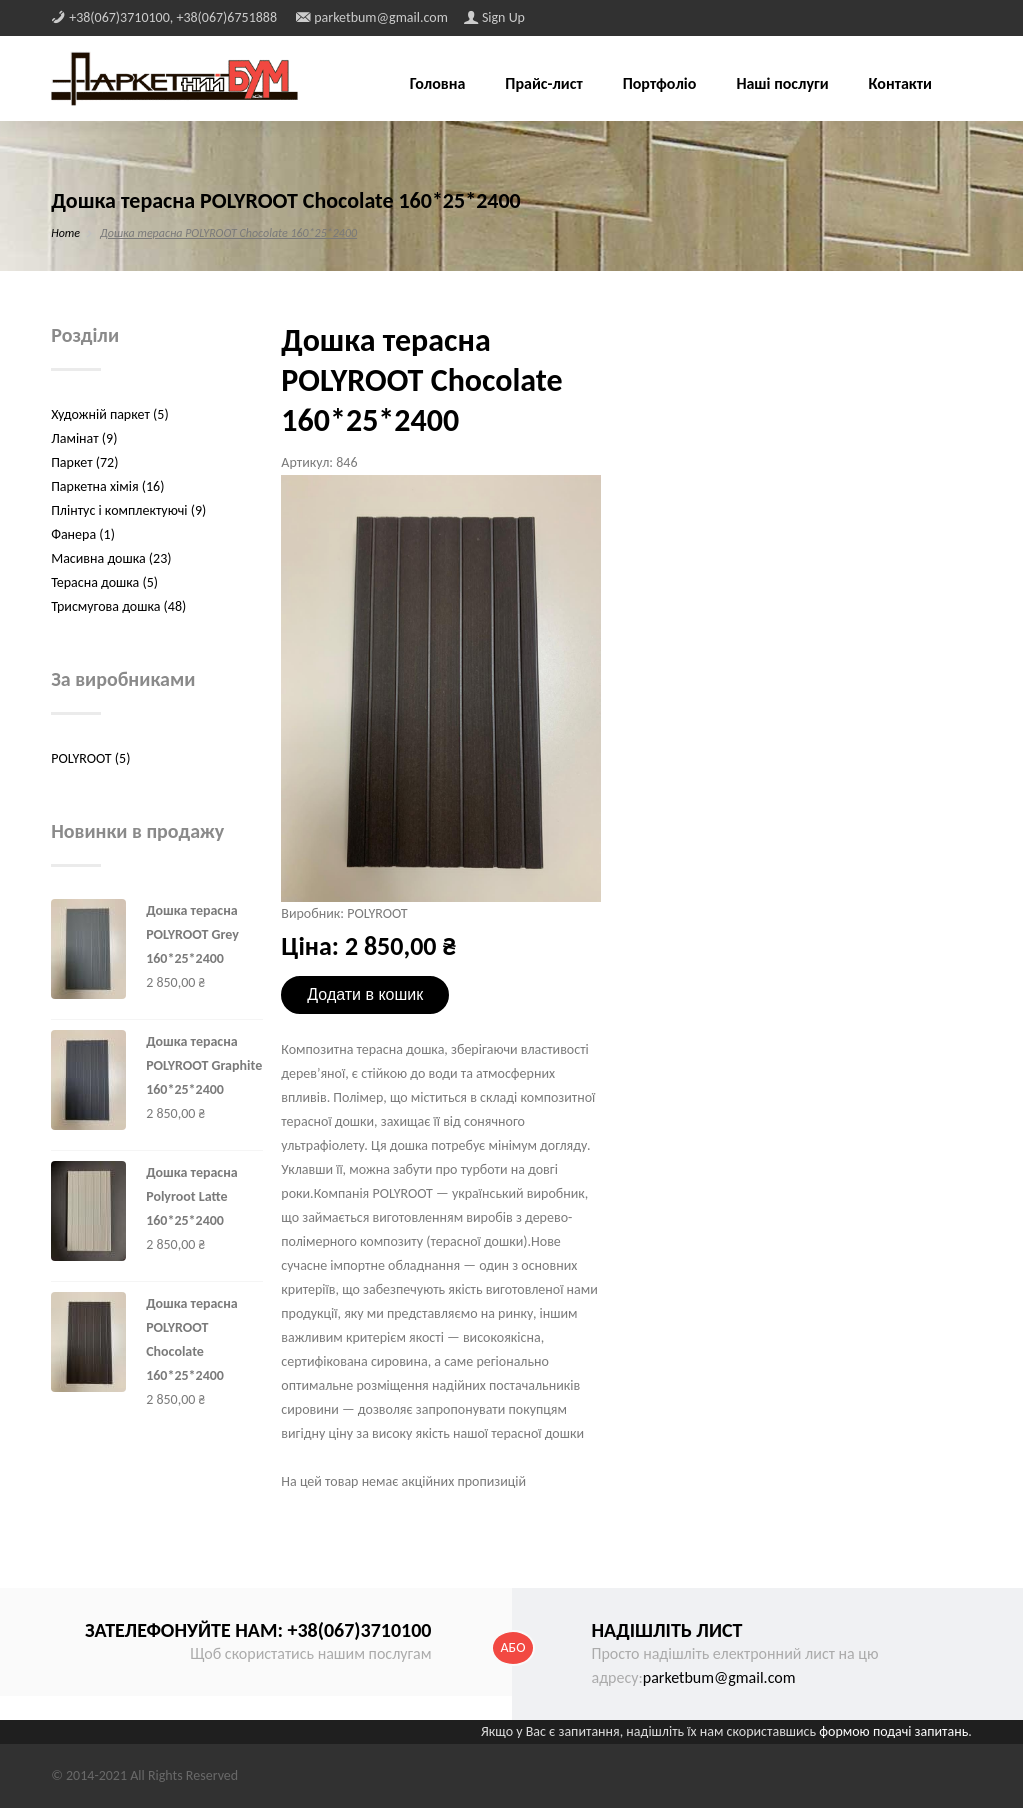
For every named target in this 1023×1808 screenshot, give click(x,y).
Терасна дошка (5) (104, 582)
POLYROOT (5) (90, 758)
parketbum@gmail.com (719, 1677)
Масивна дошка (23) (111, 558)
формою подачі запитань (893, 1731)
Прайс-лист (543, 84)
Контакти (900, 84)
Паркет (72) (84, 462)
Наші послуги (782, 84)
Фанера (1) (83, 534)
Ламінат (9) (84, 438)
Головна (438, 84)
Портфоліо (660, 84)
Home (65, 233)
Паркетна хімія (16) (107, 486)
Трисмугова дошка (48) (118, 606)
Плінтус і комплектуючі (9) (128, 510)
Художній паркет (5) (109, 414)
